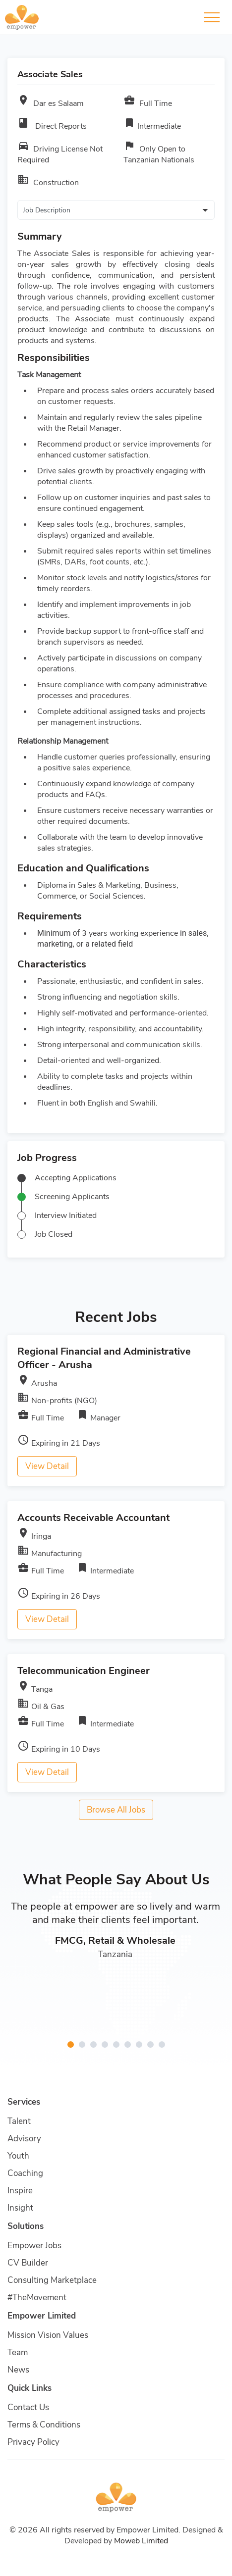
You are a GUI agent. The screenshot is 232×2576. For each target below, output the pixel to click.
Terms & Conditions (43, 2424)
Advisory (24, 2138)
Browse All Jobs (116, 1810)
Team (17, 2352)
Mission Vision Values (47, 2335)
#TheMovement (36, 2297)
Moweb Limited (141, 2540)
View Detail (47, 1466)
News (18, 2369)
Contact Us (28, 2407)
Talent (19, 2121)
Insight (20, 2208)
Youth (18, 2156)
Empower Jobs (34, 2245)
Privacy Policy (33, 2442)
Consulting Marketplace (52, 2280)
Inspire (20, 2190)
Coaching (25, 2173)
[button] (70, 2044)
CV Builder (27, 2263)
